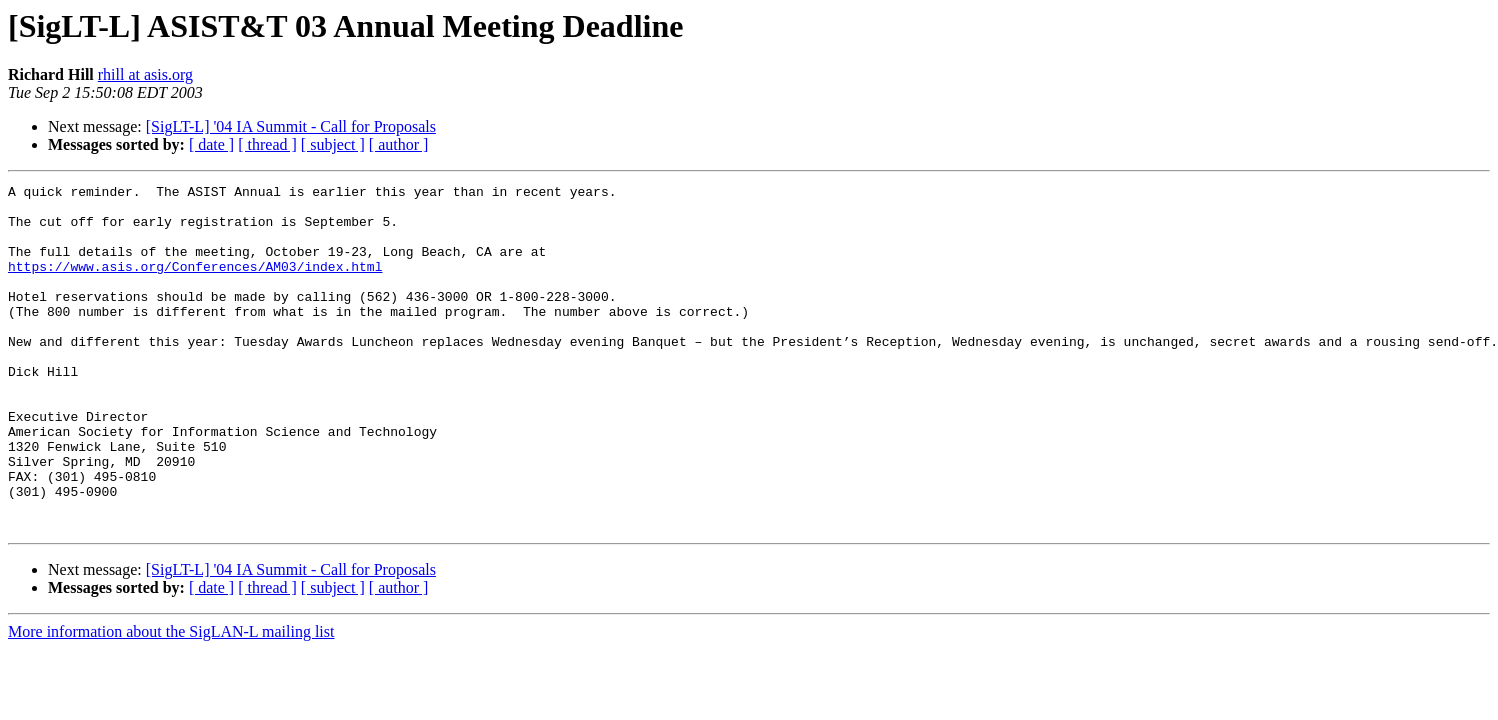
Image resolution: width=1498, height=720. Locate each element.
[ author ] (399, 144)
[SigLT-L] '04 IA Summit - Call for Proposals (291, 126)
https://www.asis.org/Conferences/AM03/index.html (195, 284)
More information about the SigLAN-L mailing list (171, 700)
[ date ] (211, 144)
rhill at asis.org (145, 74)
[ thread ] (267, 144)
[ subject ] (333, 144)
